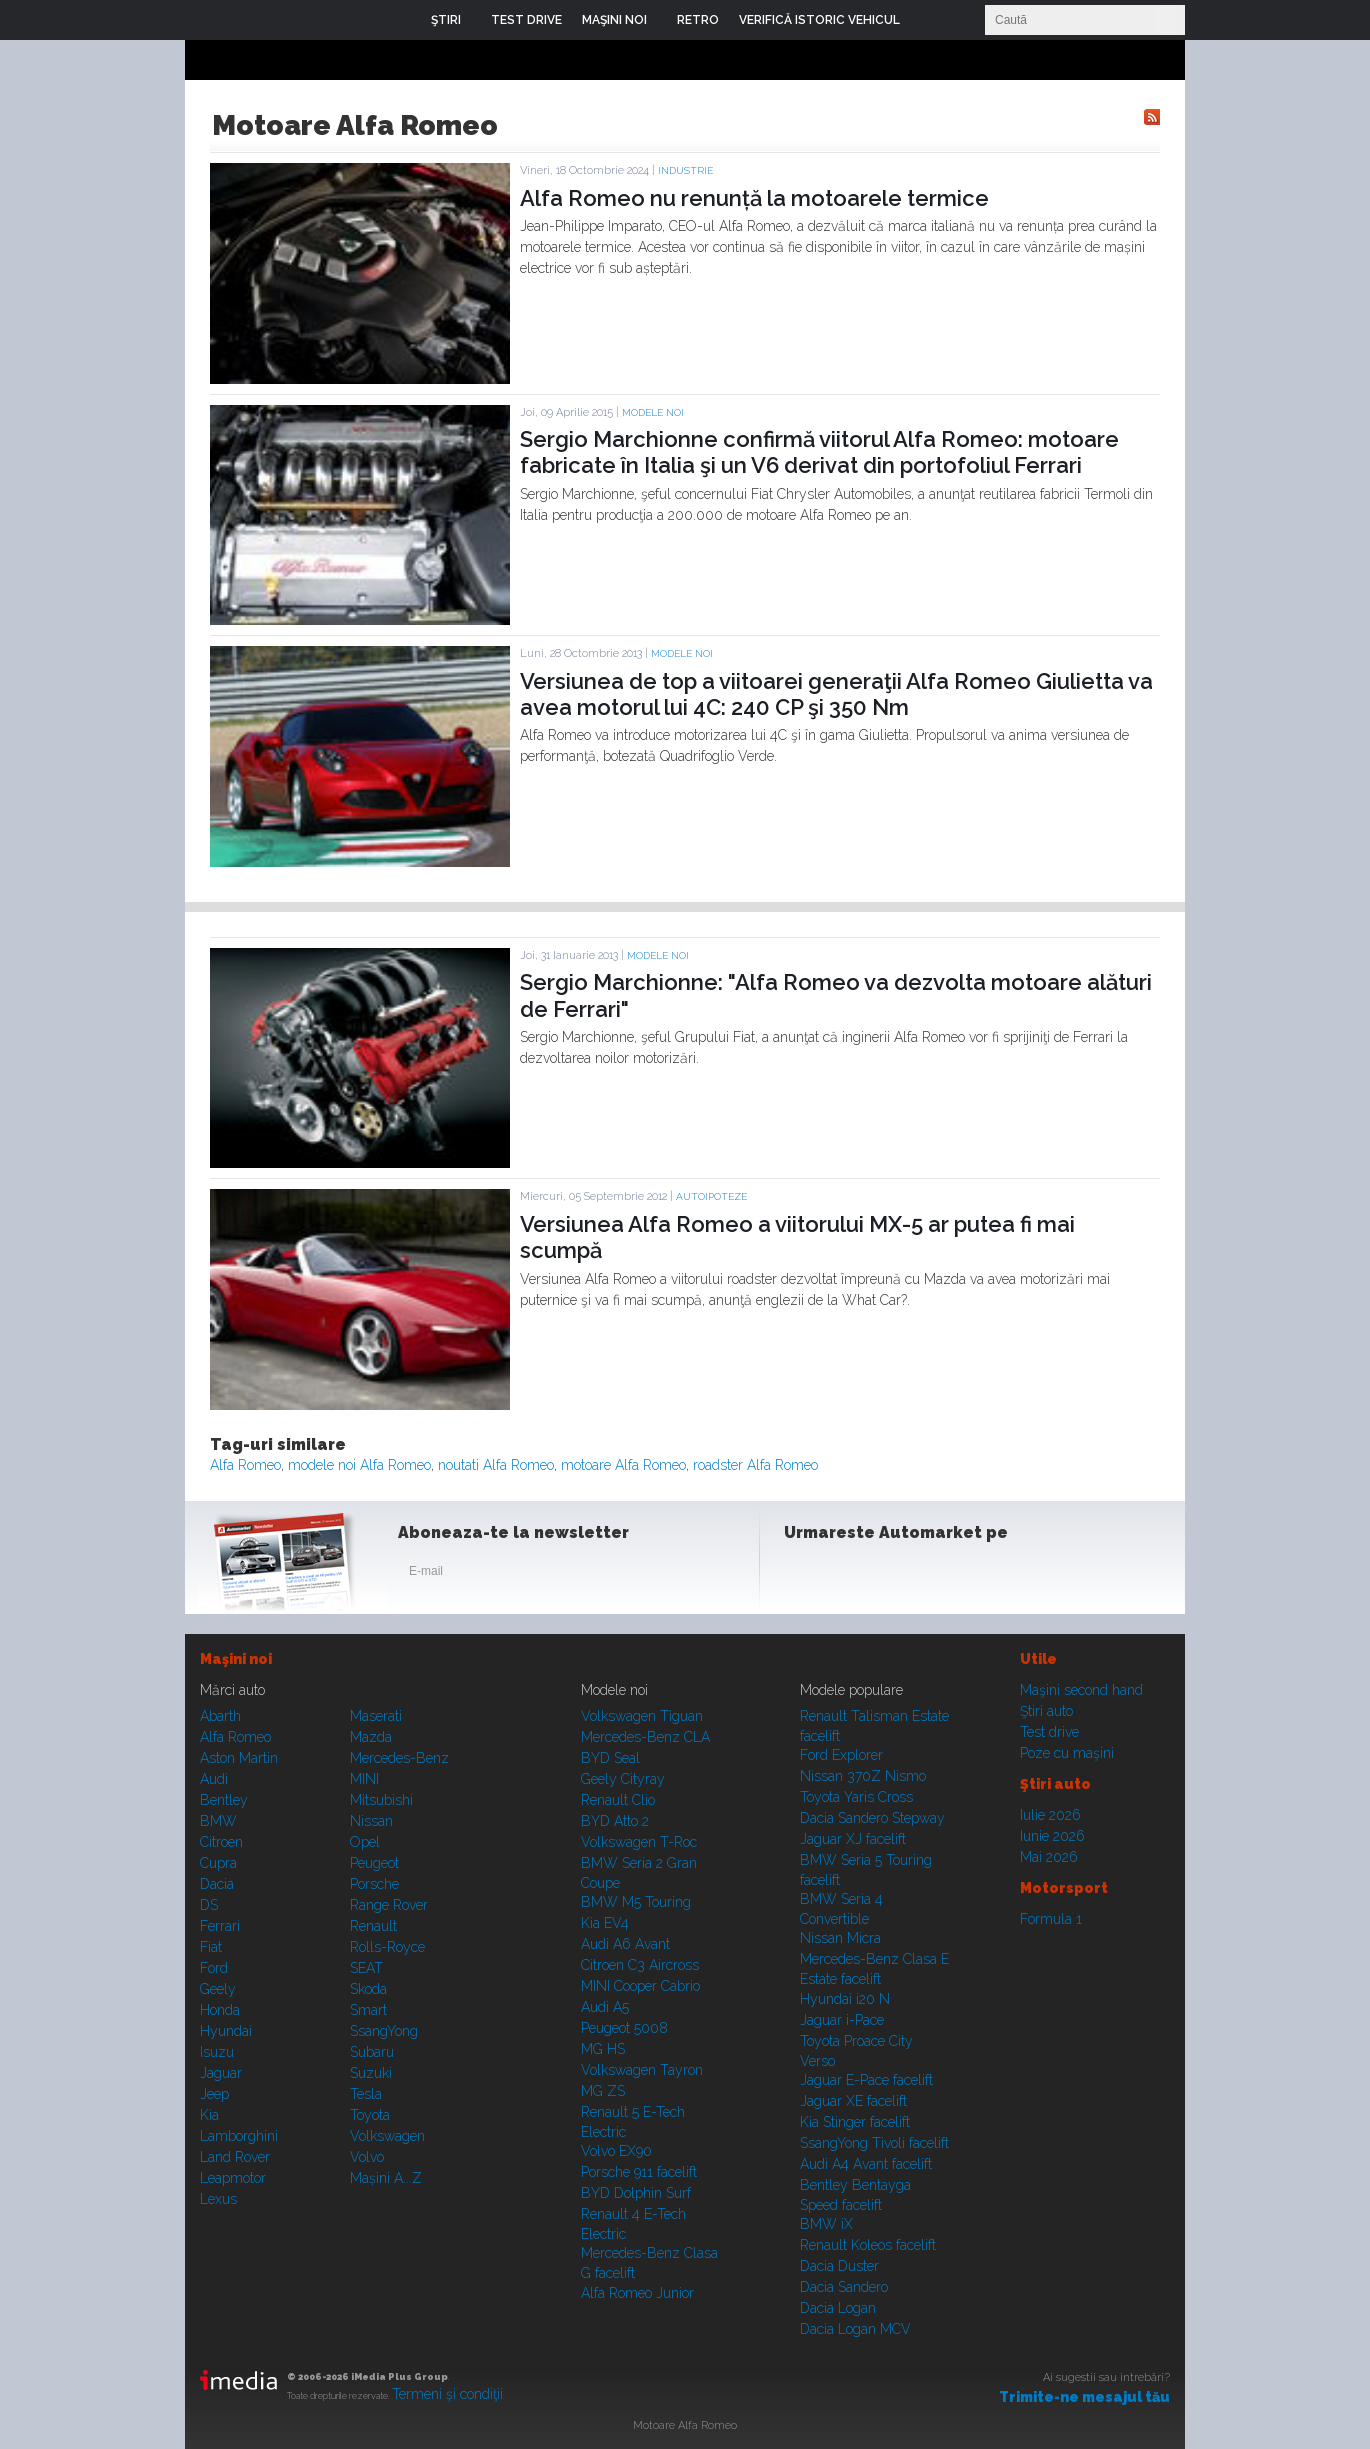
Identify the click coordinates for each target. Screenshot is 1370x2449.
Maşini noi (236, 1659)
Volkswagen (387, 2136)
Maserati (376, 1716)
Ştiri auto (1046, 1711)
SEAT (366, 1968)
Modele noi (653, 412)
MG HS (603, 2049)
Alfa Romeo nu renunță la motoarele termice (754, 198)
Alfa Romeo (245, 1465)
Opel (365, 1842)
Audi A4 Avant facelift (866, 2164)
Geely (218, 1989)
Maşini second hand (1081, 1690)
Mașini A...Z (386, 2178)
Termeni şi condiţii (447, 2394)
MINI (364, 1779)
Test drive (1049, 1732)
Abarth (220, 1716)
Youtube (902, 1575)
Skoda (368, 1989)
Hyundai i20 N (845, 1999)
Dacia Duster (839, 2266)
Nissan (371, 1821)
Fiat (211, 1947)
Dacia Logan (838, 2308)
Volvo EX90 (616, 2151)
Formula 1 (1051, 1919)
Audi (214, 1779)
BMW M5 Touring (636, 1902)
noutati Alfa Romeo (496, 1465)
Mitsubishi (381, 1800)
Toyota (370, 2115)
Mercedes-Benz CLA (645, 1737)
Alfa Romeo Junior (637, 2293)
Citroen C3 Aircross (640, 1965)
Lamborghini (239, 2136)
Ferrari (220, 1926)
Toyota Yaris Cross (856, 1797)
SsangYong (384, 2031)
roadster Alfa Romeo (755, 1465)
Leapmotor (233, 2178)
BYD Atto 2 (615, 1821)
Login (930, 20)
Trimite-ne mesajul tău (1084, 2397)
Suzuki (371, 2073)
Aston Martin (239, 1758)
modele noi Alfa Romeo (359, 1465)
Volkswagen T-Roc (639, 1842)
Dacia (217, 1884)
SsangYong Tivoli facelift (874, 2143)
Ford (214, 1968)
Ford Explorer (841, 1755)
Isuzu (217, 2052)
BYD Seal (610, 1758)
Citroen (221, 1842)
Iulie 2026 (1050, 1815)
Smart (368, 2010)
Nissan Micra (840, 1938)
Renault (373, 1926)
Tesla (366, 2094)
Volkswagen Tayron (642, 2070)
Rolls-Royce (387, 1947)
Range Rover (389, 1905)
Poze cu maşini (1067, 1753)
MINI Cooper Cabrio (640, 1986)
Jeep (214, 2094)
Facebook (804, 1575)
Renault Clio (618, 1800)
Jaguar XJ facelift (853, 1839)
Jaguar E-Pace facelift (866, 2080)
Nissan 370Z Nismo (863, 1776)
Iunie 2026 (1052, 1836)
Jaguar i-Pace (842, 2020)
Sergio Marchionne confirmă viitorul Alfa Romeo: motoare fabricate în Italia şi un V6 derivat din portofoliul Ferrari (819, 452)
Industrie (685, 170)
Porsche (374, 1884)
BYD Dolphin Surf (636, 2193)
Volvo (367, 2157)
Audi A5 (605, 2007)
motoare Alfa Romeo (623, 1465)
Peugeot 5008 (624, 2028)
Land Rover (235, 2157)
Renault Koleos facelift (868, 2245)
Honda (220, 2010)
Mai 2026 (1049, 1857)
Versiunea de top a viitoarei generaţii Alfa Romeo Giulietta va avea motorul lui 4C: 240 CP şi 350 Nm (836, 694)
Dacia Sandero (844, 2287)
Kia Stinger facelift (855, 2122)
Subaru (372, 2052)
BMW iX (826, 2224)
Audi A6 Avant (625, 1944)
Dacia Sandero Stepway (872, 1818)
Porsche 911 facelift (639, 2172)
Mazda (371, 1737)
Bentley (224, 1800)
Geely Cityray (623, 1779)
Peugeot (374, 1863)
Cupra (218, 1863)
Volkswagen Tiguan (642, 1716)
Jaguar (221, 2073)
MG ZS (603, 2091)
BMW (218, 1821)
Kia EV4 (605, 1923)
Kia (209, 2115)
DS (209, 1905)
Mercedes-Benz (399, 1758)
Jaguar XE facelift (853, 2101)
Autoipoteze (711, 1196)
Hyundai (226, 2031)
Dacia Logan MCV (855, 2329)
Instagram (853, 1575)
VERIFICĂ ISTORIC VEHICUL (819, 20)
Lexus (218, 2199)
